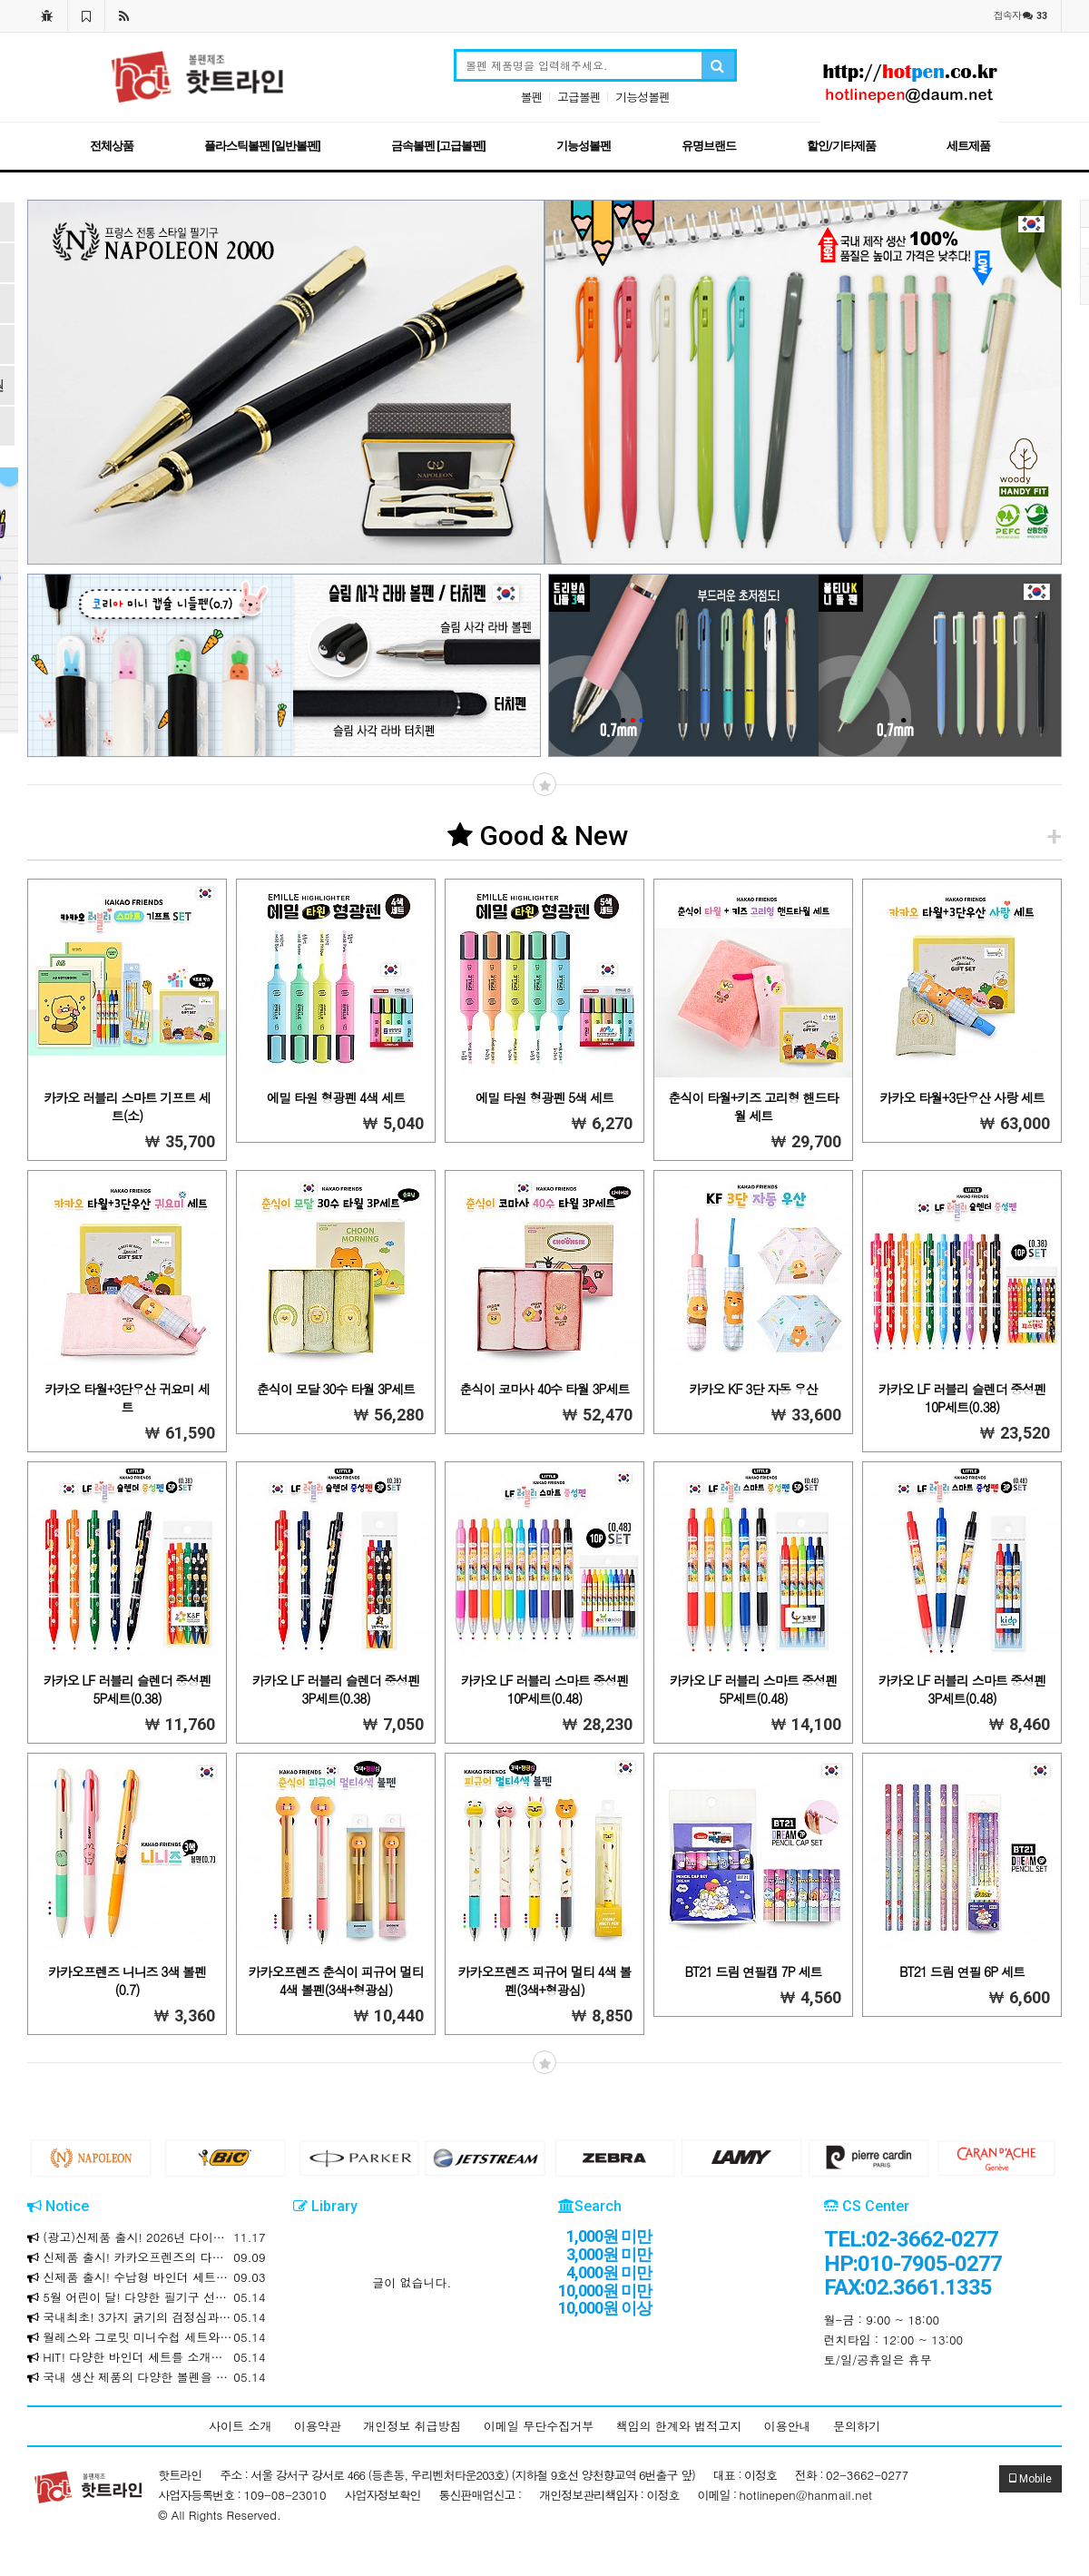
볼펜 (532, 96)
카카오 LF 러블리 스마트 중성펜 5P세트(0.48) (754, 1689)
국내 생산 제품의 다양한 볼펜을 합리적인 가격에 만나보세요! (146, 2377)
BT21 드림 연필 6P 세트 (962, 1971)
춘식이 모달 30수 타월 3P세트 (336, 1389)
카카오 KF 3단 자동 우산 (753, 1389)
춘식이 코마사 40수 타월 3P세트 (544, 1389)
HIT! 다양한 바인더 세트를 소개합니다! (146, 2357)
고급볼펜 (579, 96)
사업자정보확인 (383, 2494)
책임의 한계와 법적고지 (679, 2425)
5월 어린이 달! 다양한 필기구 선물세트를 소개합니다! (146, 2297)
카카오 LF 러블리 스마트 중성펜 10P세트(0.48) (545, 1689)
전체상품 (111, 145)
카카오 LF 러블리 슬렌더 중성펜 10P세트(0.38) (962, 1398)
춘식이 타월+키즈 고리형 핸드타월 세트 (753, 1106)
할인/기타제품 (841, 145)
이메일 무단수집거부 (539, 2425)
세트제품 (968, 145)
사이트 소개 (240, 2425)
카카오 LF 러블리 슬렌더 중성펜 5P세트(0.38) (127, 1689)
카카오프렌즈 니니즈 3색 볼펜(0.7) (127, 1980)
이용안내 (787, 2425)
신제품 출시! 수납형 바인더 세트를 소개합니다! (146, 2277)
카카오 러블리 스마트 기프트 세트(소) (127, 1106)
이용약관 (317, 2425)
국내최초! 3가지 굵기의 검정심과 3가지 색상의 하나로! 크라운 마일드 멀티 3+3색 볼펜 (146, 2317)
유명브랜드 (709, 145)
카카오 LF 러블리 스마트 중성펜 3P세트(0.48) (962, 1689)
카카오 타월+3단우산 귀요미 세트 (126, 1398)
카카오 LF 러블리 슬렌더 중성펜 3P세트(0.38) (336, 1689)
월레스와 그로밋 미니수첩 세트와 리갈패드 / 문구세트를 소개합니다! (146, 2337)
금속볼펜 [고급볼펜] (438, 145)
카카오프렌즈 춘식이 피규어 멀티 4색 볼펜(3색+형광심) (335, 1980)
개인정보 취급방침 (412, 2425)
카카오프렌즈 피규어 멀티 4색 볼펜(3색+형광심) (545, 1980)
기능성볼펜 (642, 96)
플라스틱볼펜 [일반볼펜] (262, 145)
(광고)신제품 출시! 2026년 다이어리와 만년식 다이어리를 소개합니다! (146, 2237)
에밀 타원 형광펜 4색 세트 (336, 1097)
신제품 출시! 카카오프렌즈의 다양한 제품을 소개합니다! (146, 2257)
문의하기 (856, 2425)
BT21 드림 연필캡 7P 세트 (753, 1971)
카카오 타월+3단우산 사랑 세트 (961, 1097)
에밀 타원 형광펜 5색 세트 (544, 1097)
